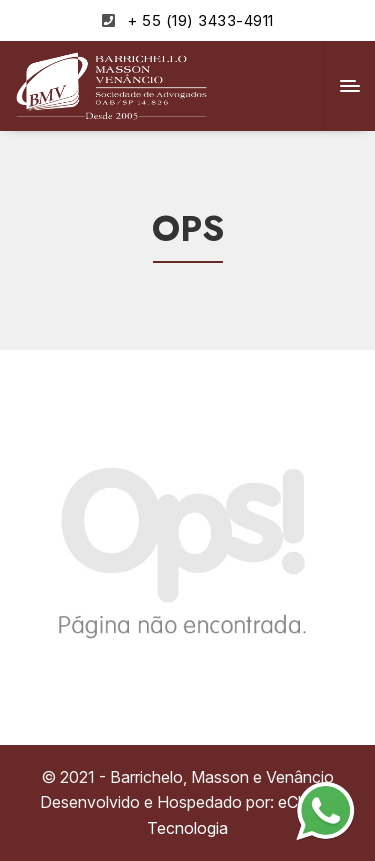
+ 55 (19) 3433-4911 (200, 20)
